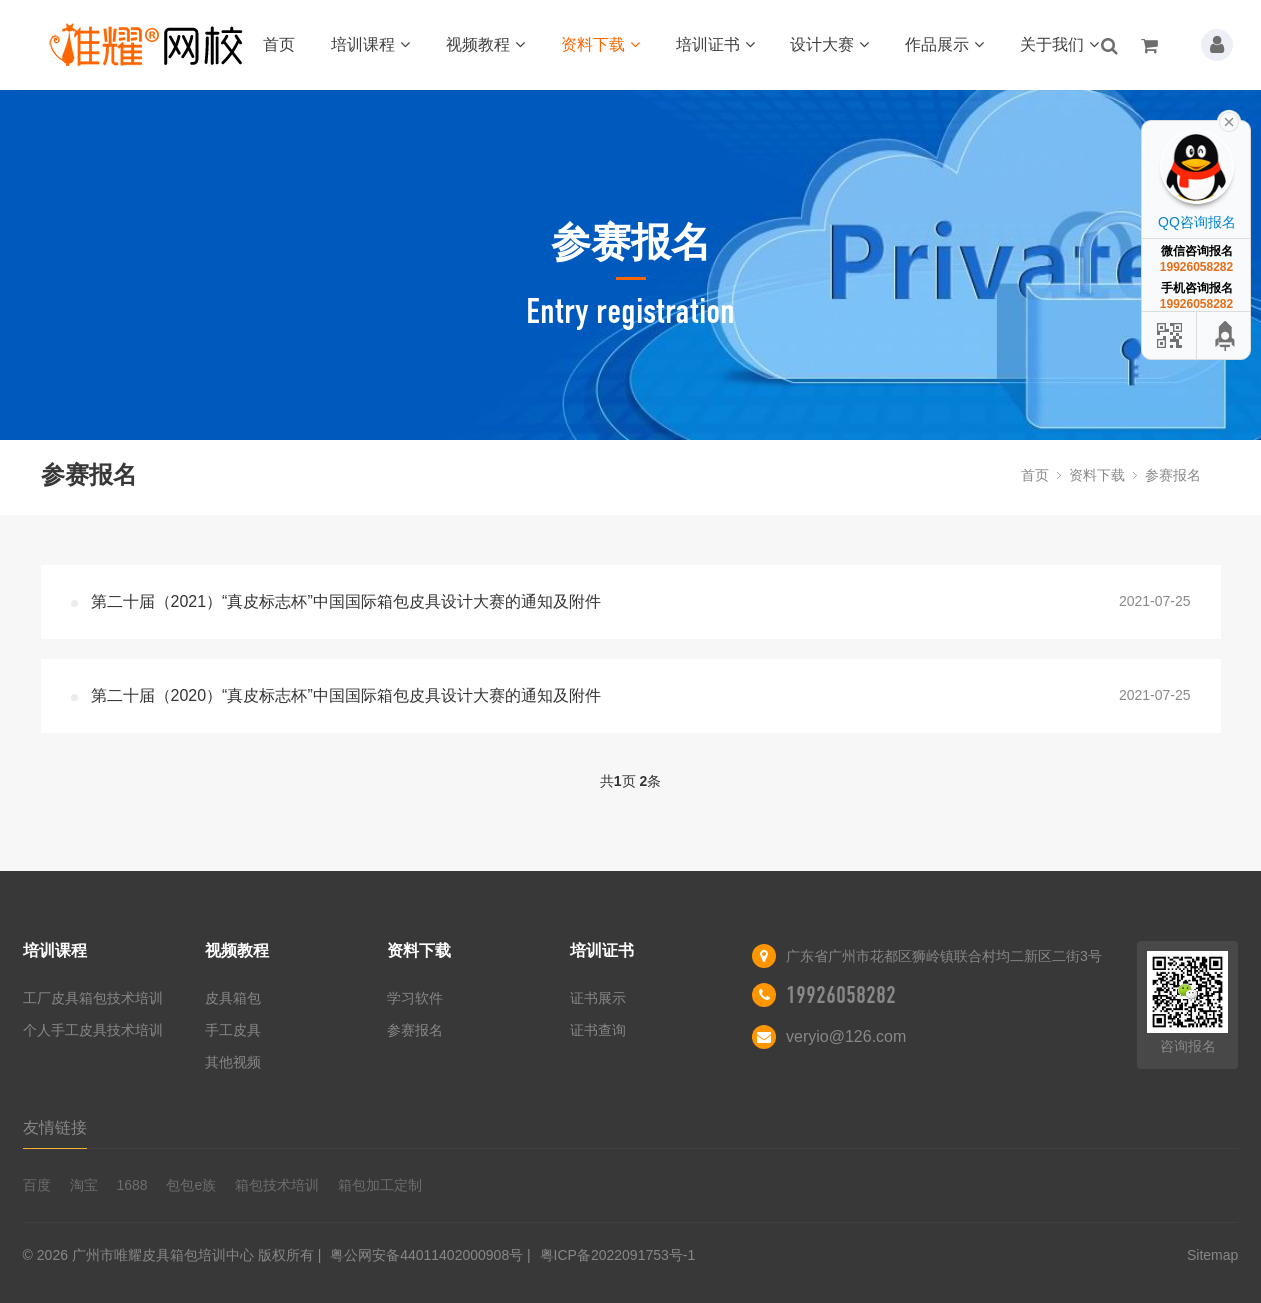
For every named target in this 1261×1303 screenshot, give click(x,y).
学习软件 (415, 998)
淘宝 (84, 1185)
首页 (279, 44)
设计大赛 (829, 44)
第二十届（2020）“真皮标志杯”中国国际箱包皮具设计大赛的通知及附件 (346, 695)
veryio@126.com (846, 1036)
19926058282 (841, 995)
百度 (37, 1185)
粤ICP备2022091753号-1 (618, 1255)
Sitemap (1212, 1255)
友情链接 (55, 1127)
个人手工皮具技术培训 (93, 1030)
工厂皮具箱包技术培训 (93, 998)
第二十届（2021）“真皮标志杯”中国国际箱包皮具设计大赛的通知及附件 (346, 601)
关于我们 (1059, 44)
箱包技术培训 (277, 1185)
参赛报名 (1173, 475)
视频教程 (485, 44)
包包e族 (191, 1185)
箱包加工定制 (380, 1185)
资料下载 (600, 44)
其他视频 (233, 1062)
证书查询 (598, 1030)
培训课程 (370, 44)
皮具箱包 (233, 998)
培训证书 (715, 44)
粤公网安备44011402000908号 (426, 1255)
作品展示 (944, 44)
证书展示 (598, 998)
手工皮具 (233, 1030)
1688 (131, 1185)
